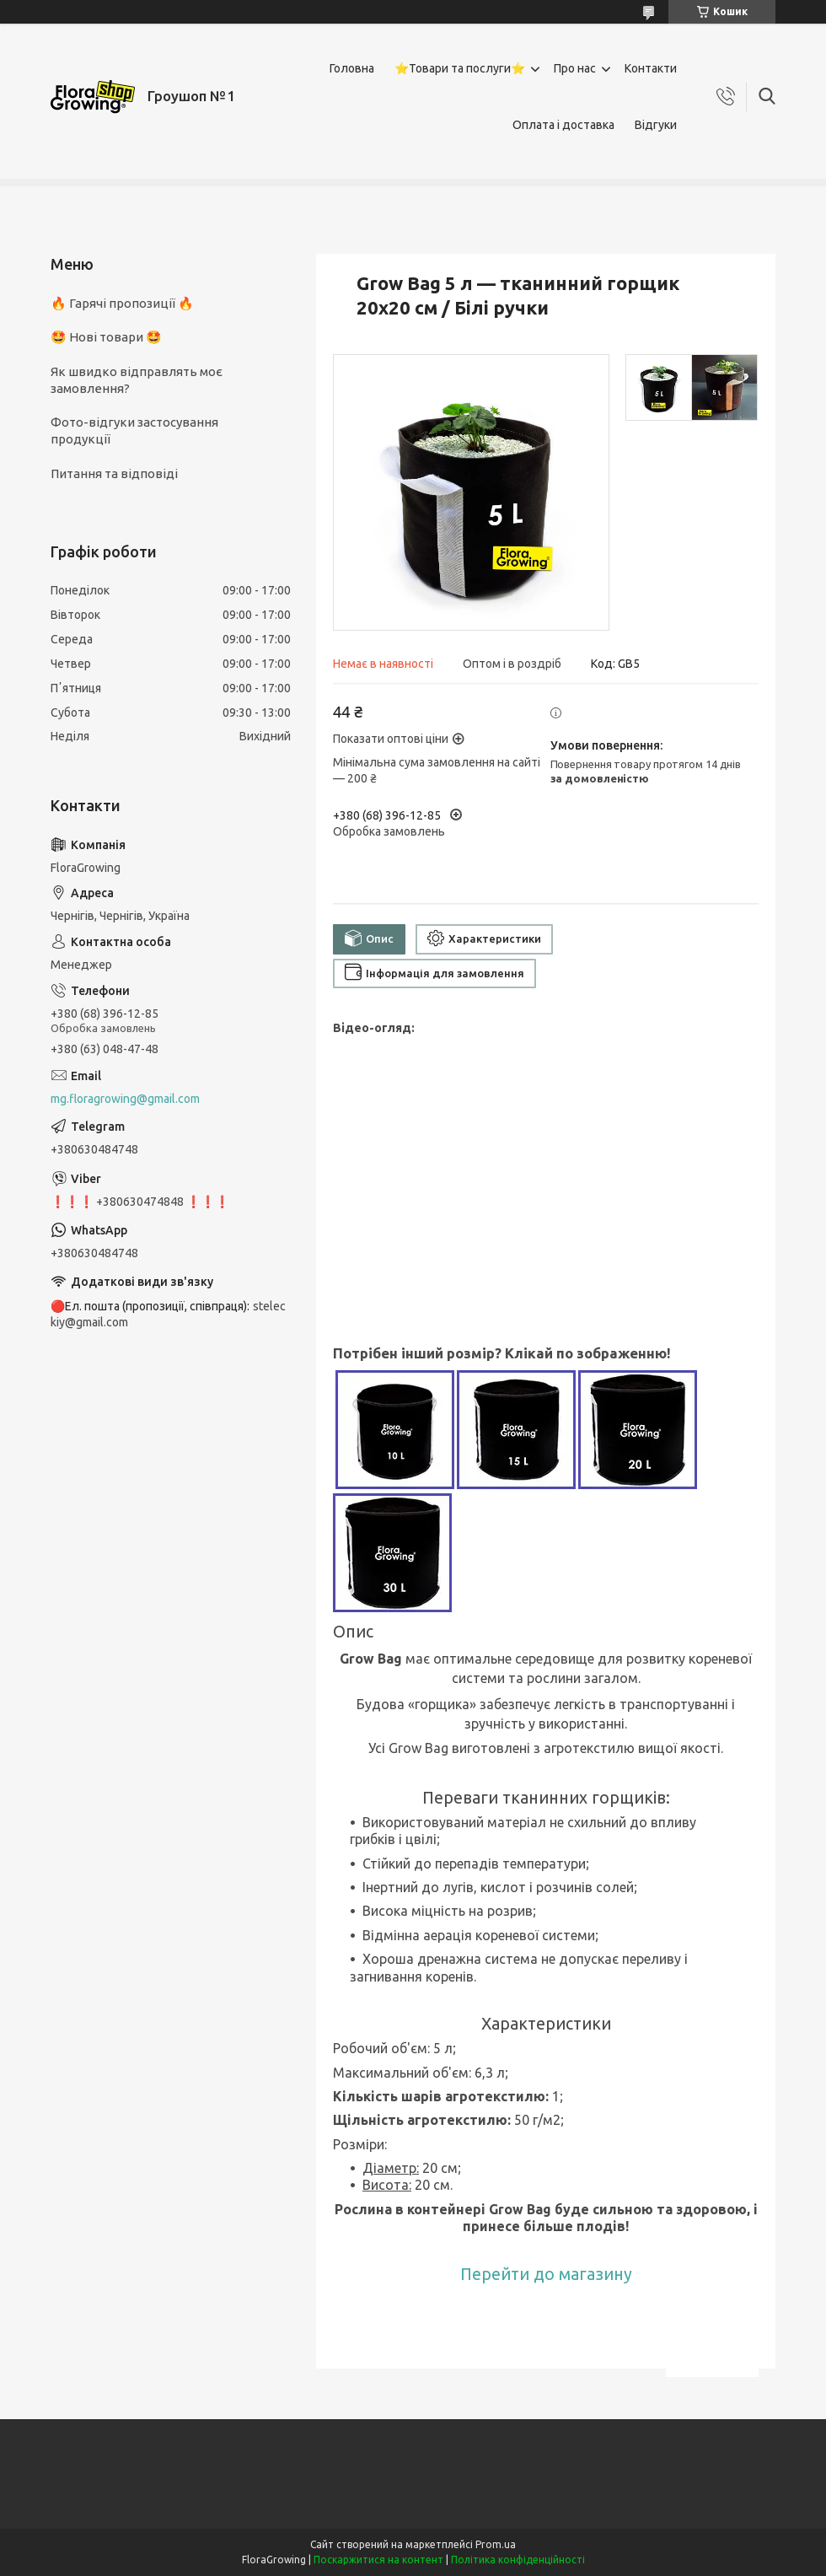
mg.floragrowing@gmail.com (125, 1098)
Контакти (651, 68)
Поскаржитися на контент (378, 2559)
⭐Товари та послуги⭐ (459, 68)
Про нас (575, 68)
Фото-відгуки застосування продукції (134, 430)
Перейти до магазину (546, 2274)
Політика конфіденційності (518, 2559)
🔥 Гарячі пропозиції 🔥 (122, 303)
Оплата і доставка (563, 125)
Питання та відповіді (114, 473)
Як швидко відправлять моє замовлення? (137, 379)
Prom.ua (495, 2544)
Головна (352, 68)
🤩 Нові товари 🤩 (106, 337)
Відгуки (656, 125)
